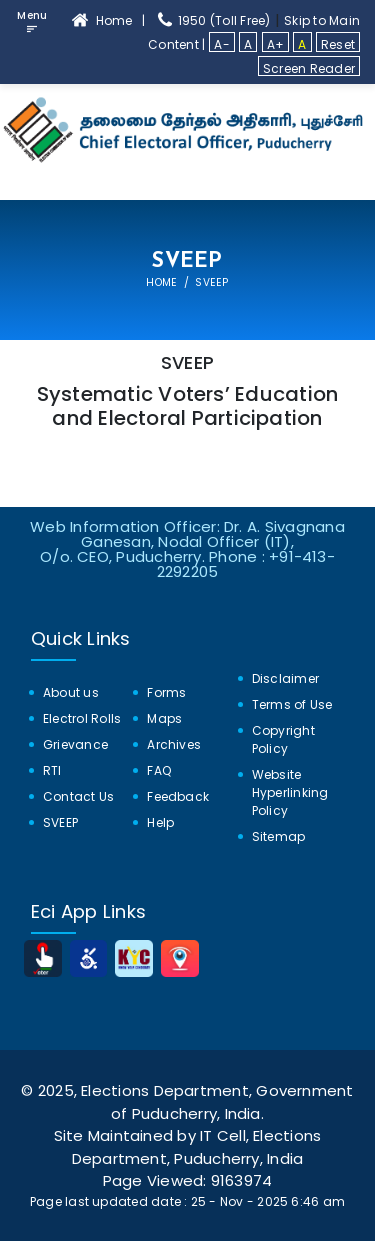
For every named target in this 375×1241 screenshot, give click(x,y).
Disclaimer (285, 678)
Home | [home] (111, 20)
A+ (275, 44)
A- (221, 44)
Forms (166, 692)
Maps (164, 718)
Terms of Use (292, 704)
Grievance (75, 744)
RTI (52, 770)
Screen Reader (309, 68)
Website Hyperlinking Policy (290, 792)
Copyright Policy (283, 739)
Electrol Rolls (82, 718)
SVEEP (60, 822)
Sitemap (279, 836)
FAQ (159, 770)
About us (71, 692)
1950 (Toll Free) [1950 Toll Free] (213, 20)
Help (160, 822)
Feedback (178, 796)
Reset (338, 44)
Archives (174, 744)
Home (161, 282)
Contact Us (78, 796)
